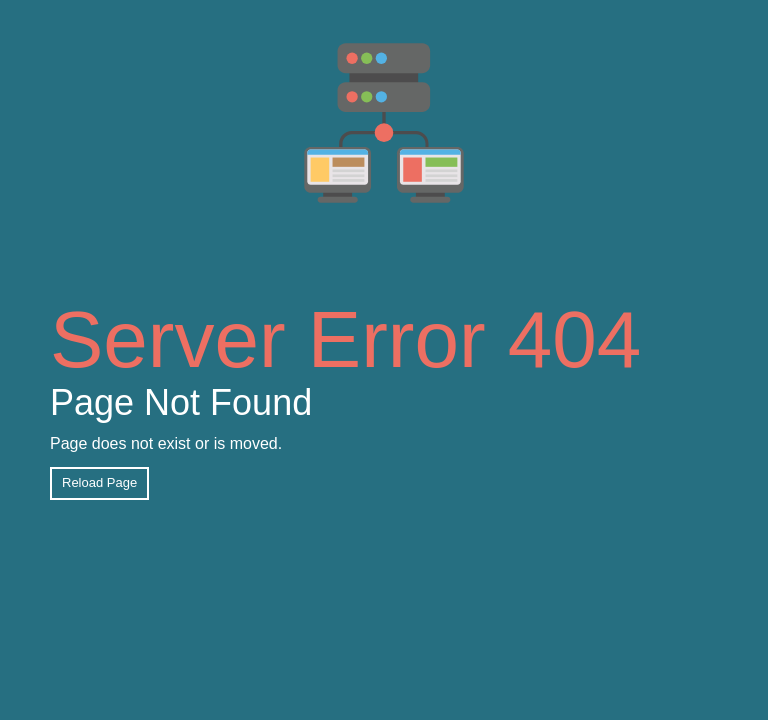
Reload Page (99, 482)
